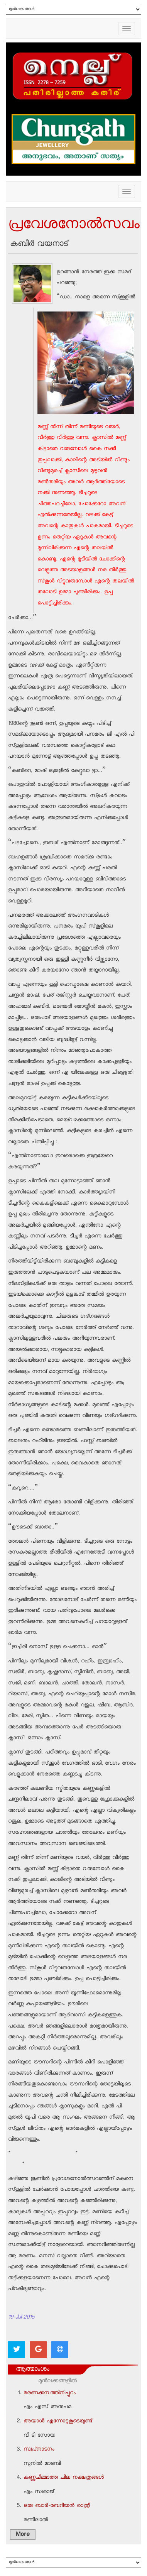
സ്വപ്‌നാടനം (39, 2450)
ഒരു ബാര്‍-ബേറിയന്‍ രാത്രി (57, 2506)
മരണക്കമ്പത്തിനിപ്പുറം (50, 2393)
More (23, 2535)
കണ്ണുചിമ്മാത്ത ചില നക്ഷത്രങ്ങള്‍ (64, 2478)
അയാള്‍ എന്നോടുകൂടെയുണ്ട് (58, 2421)
